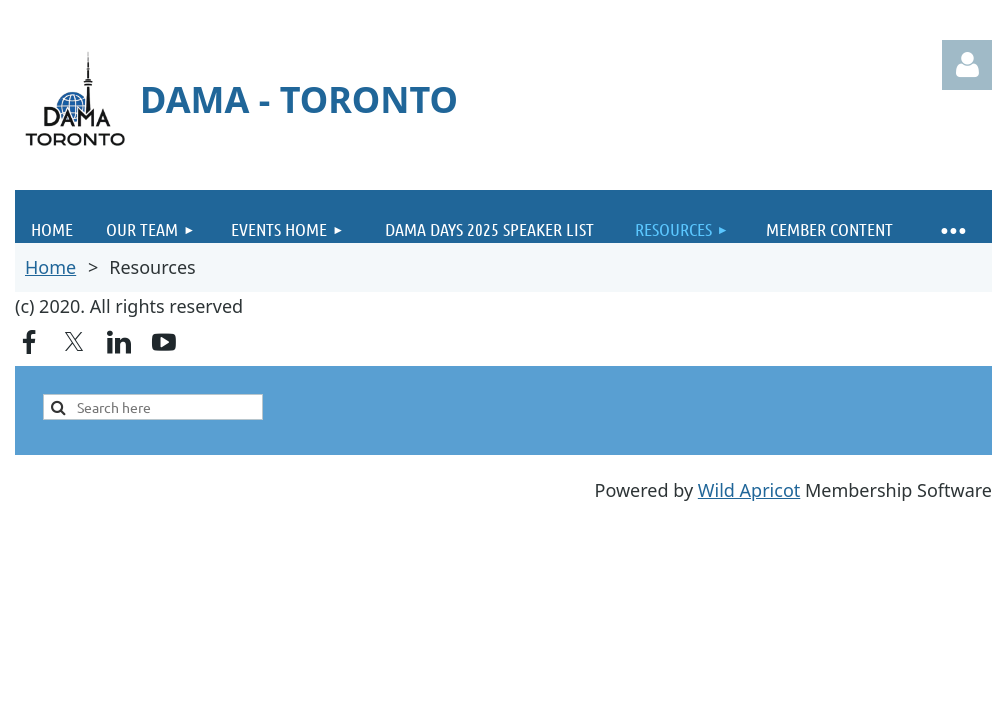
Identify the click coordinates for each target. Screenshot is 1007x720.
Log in (967, 65)
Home (50, 267)
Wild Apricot (749, 490)
